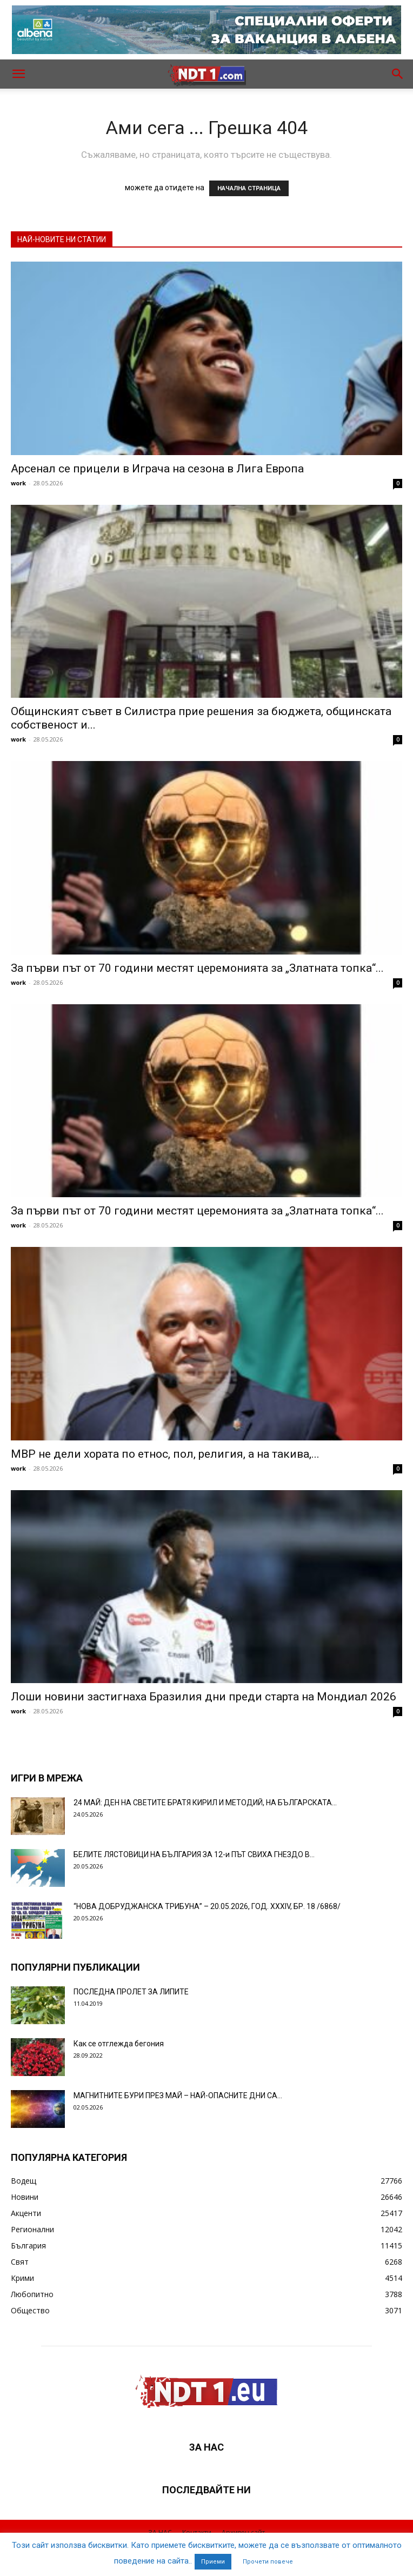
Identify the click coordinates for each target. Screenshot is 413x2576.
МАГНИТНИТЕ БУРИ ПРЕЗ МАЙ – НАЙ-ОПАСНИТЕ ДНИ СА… (178, 2095)
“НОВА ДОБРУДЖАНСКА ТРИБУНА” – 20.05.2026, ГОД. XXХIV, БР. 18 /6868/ (207, 1906)
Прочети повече (268, 2561)
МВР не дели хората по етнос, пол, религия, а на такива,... (165, 1453)
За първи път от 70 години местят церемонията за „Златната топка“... (197, 968)
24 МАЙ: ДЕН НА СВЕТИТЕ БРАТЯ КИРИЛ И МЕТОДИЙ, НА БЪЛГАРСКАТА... (205, 1802)
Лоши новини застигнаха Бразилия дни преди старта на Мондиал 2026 (203, 1696)
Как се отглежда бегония (119, 2043)
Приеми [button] (213, 2561)
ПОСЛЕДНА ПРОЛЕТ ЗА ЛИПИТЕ (131, 1991)
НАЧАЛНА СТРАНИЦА (249, 188)
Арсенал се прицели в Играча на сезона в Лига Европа (157, 468)
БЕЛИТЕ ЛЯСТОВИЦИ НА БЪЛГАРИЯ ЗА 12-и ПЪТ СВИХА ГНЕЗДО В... (194, 1854)
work (18, 483)
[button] (18, 74)
